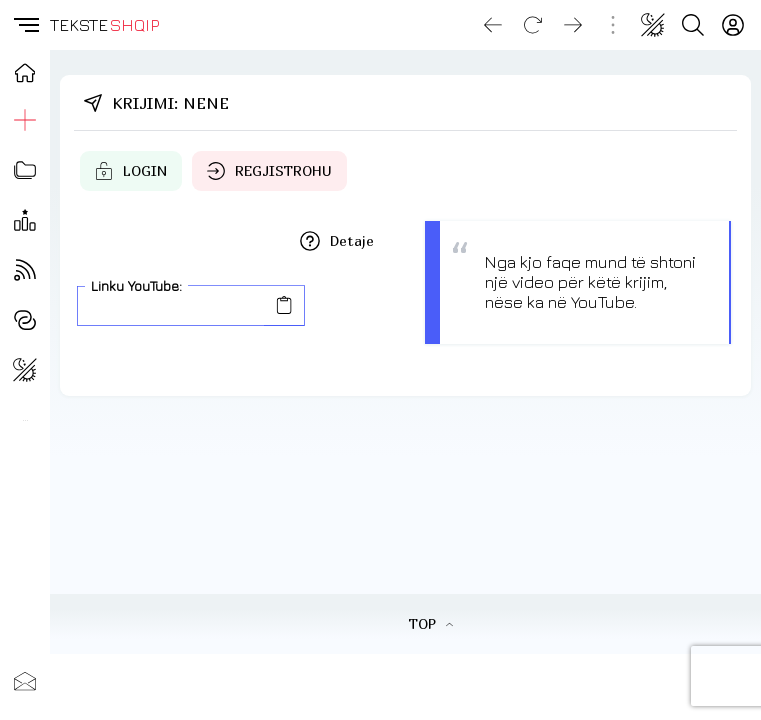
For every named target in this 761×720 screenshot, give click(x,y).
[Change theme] (653, 25)
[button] (25, 25)
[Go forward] (573, 25)
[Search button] (693, 25)
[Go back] (493, 25)
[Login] (733, 25)
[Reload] (533, 25)
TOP (430, 623)
